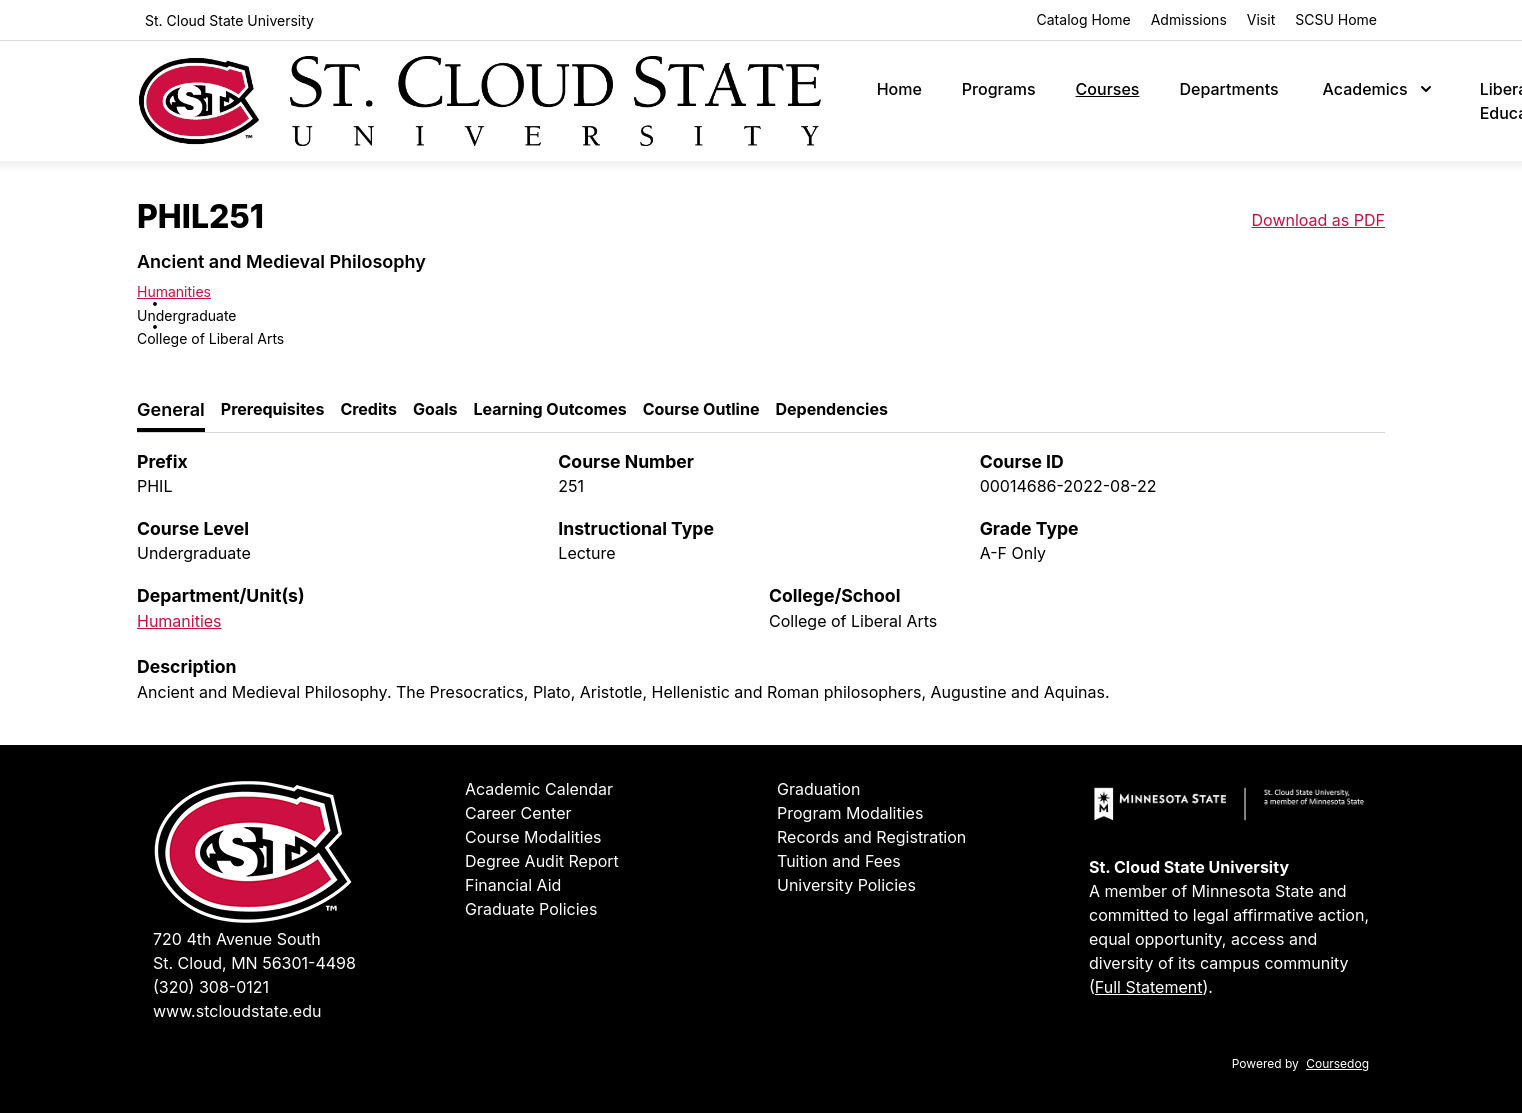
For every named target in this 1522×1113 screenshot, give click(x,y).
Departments (1228, 89)
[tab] (171, 410)
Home (899, 89)
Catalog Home (1084, 19)
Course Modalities (533, 837)
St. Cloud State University (229, 20)
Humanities (174, 291)
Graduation (818, 789)
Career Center (518, 813)
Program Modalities (850, 813)
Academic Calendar (539, 789)
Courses (1108, 89)
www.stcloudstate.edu (237, 1011)
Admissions (1189, 19)
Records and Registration (871, 837)
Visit (1261, 19)
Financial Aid (513, 885)
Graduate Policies (531, 909)
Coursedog (1337, 1063)
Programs (999, 89)
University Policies (846, 885)
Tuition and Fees (839, 861)
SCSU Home (1336, 19)
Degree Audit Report (542, 861)
